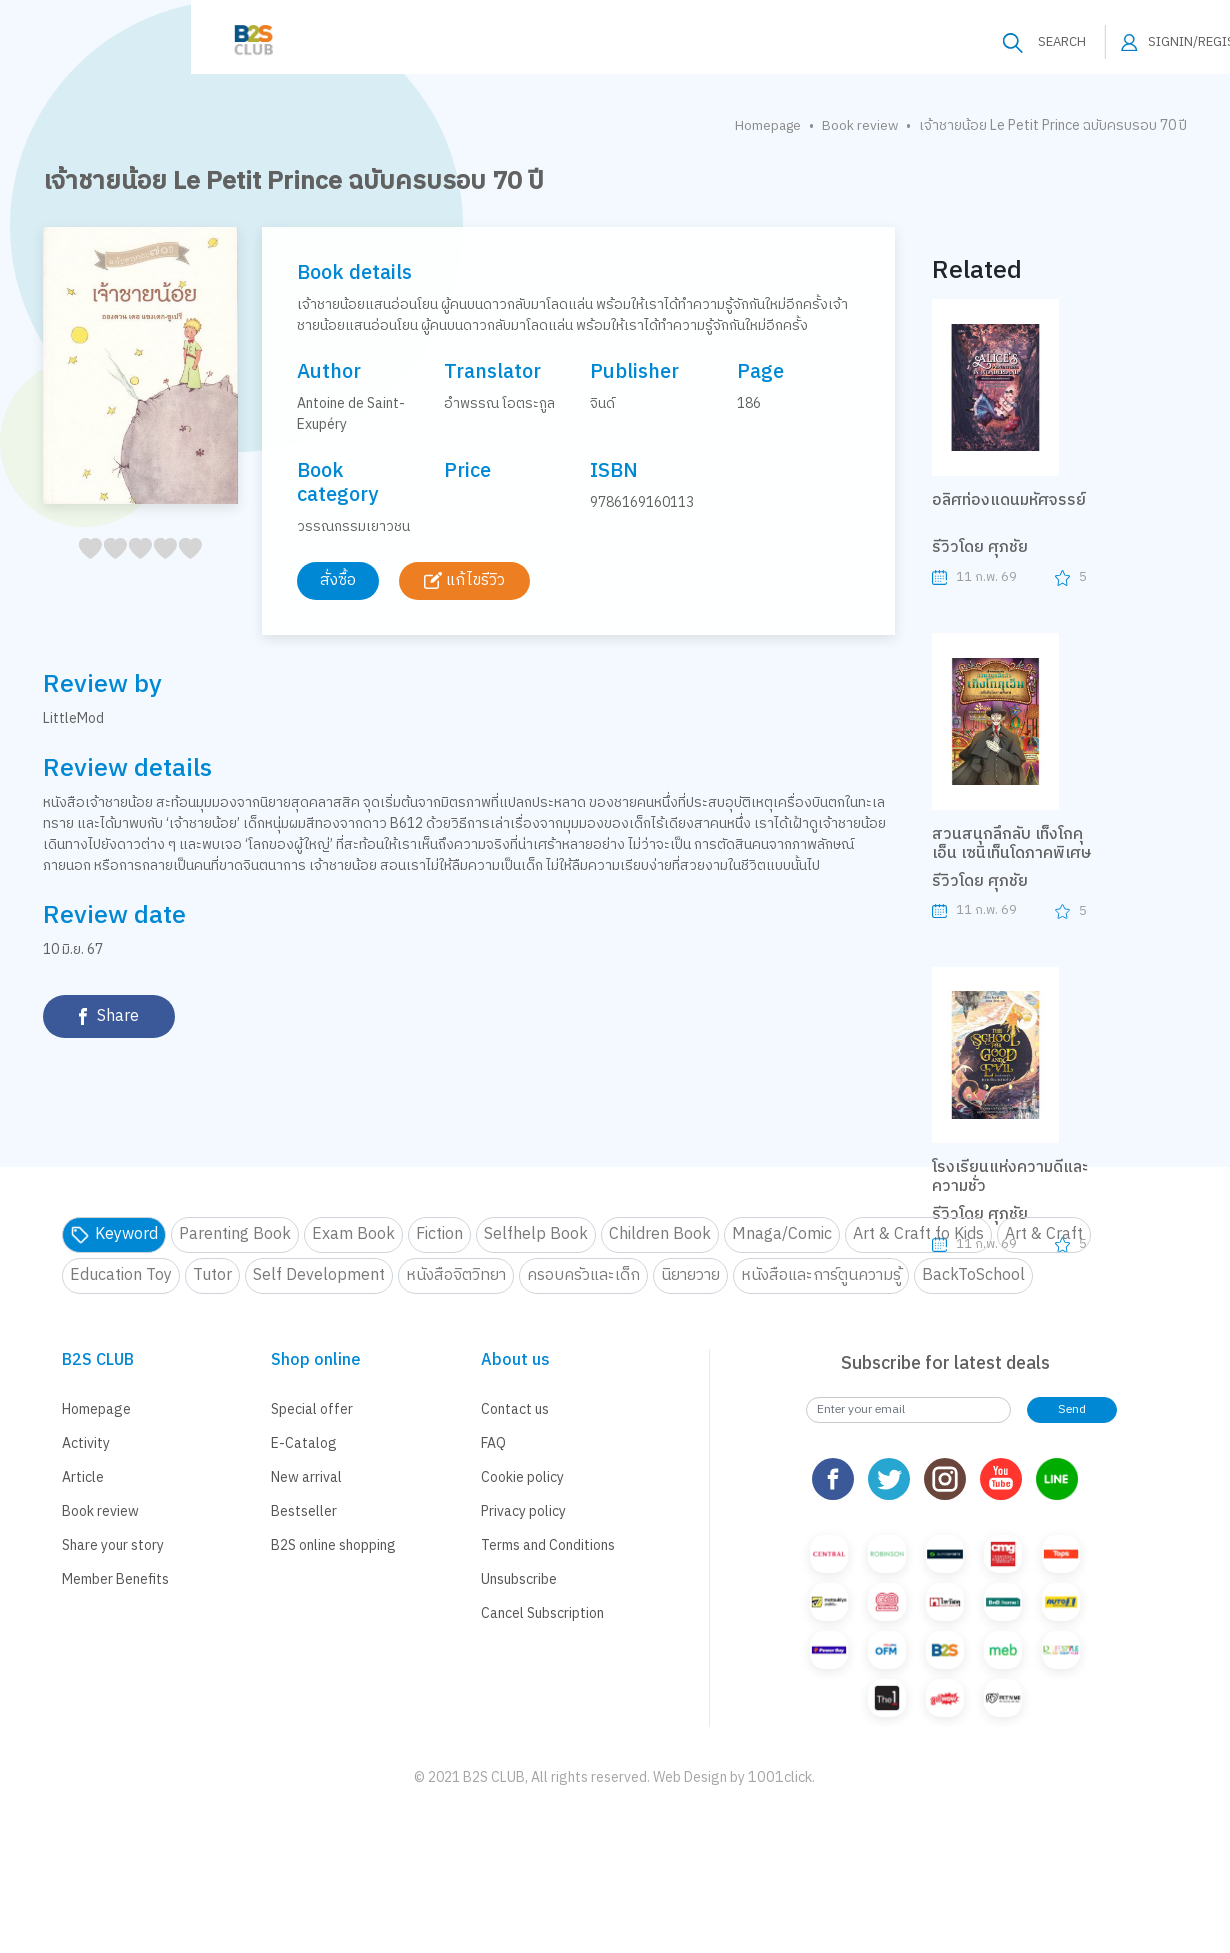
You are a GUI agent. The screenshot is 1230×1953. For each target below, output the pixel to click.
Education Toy (121, 1275)
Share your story (113, 1545)
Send (1072, 1409)
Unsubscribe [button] (519, 1579)
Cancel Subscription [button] (542, 1613)
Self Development (319, 1275)
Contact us (515, 1409)
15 (109, 570)
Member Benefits (115, 1579)
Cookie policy (522, 1477)
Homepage (765, 125)
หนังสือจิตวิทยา (456, 1275)
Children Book (660, 1234)
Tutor (212, 1275)
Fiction (439, 1234)
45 (184, 570)
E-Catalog (304, 1443)
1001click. (781, 1777)
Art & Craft (1044, 1234)
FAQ (493, 1443)
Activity (86, 1443)
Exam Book (353, 1234)
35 (159, 570)
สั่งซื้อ (340, 580)
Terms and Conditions (548, 1545)
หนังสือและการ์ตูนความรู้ (821, 1275)
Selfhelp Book (536, 1234)
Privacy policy (523, 1511)
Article (83, 1477)
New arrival (306, 1477)
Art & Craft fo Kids (918, 1234)
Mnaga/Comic (782, 1234)
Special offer (312, 1409)
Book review (859, 125)
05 (84, 570)
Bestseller (304, 1511)
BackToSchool (973, 1275)
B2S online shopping (333, 1545)
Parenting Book (235, 1234)
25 (134, 570)
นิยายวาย (690, 1275)
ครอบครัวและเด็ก (583, 1275)
